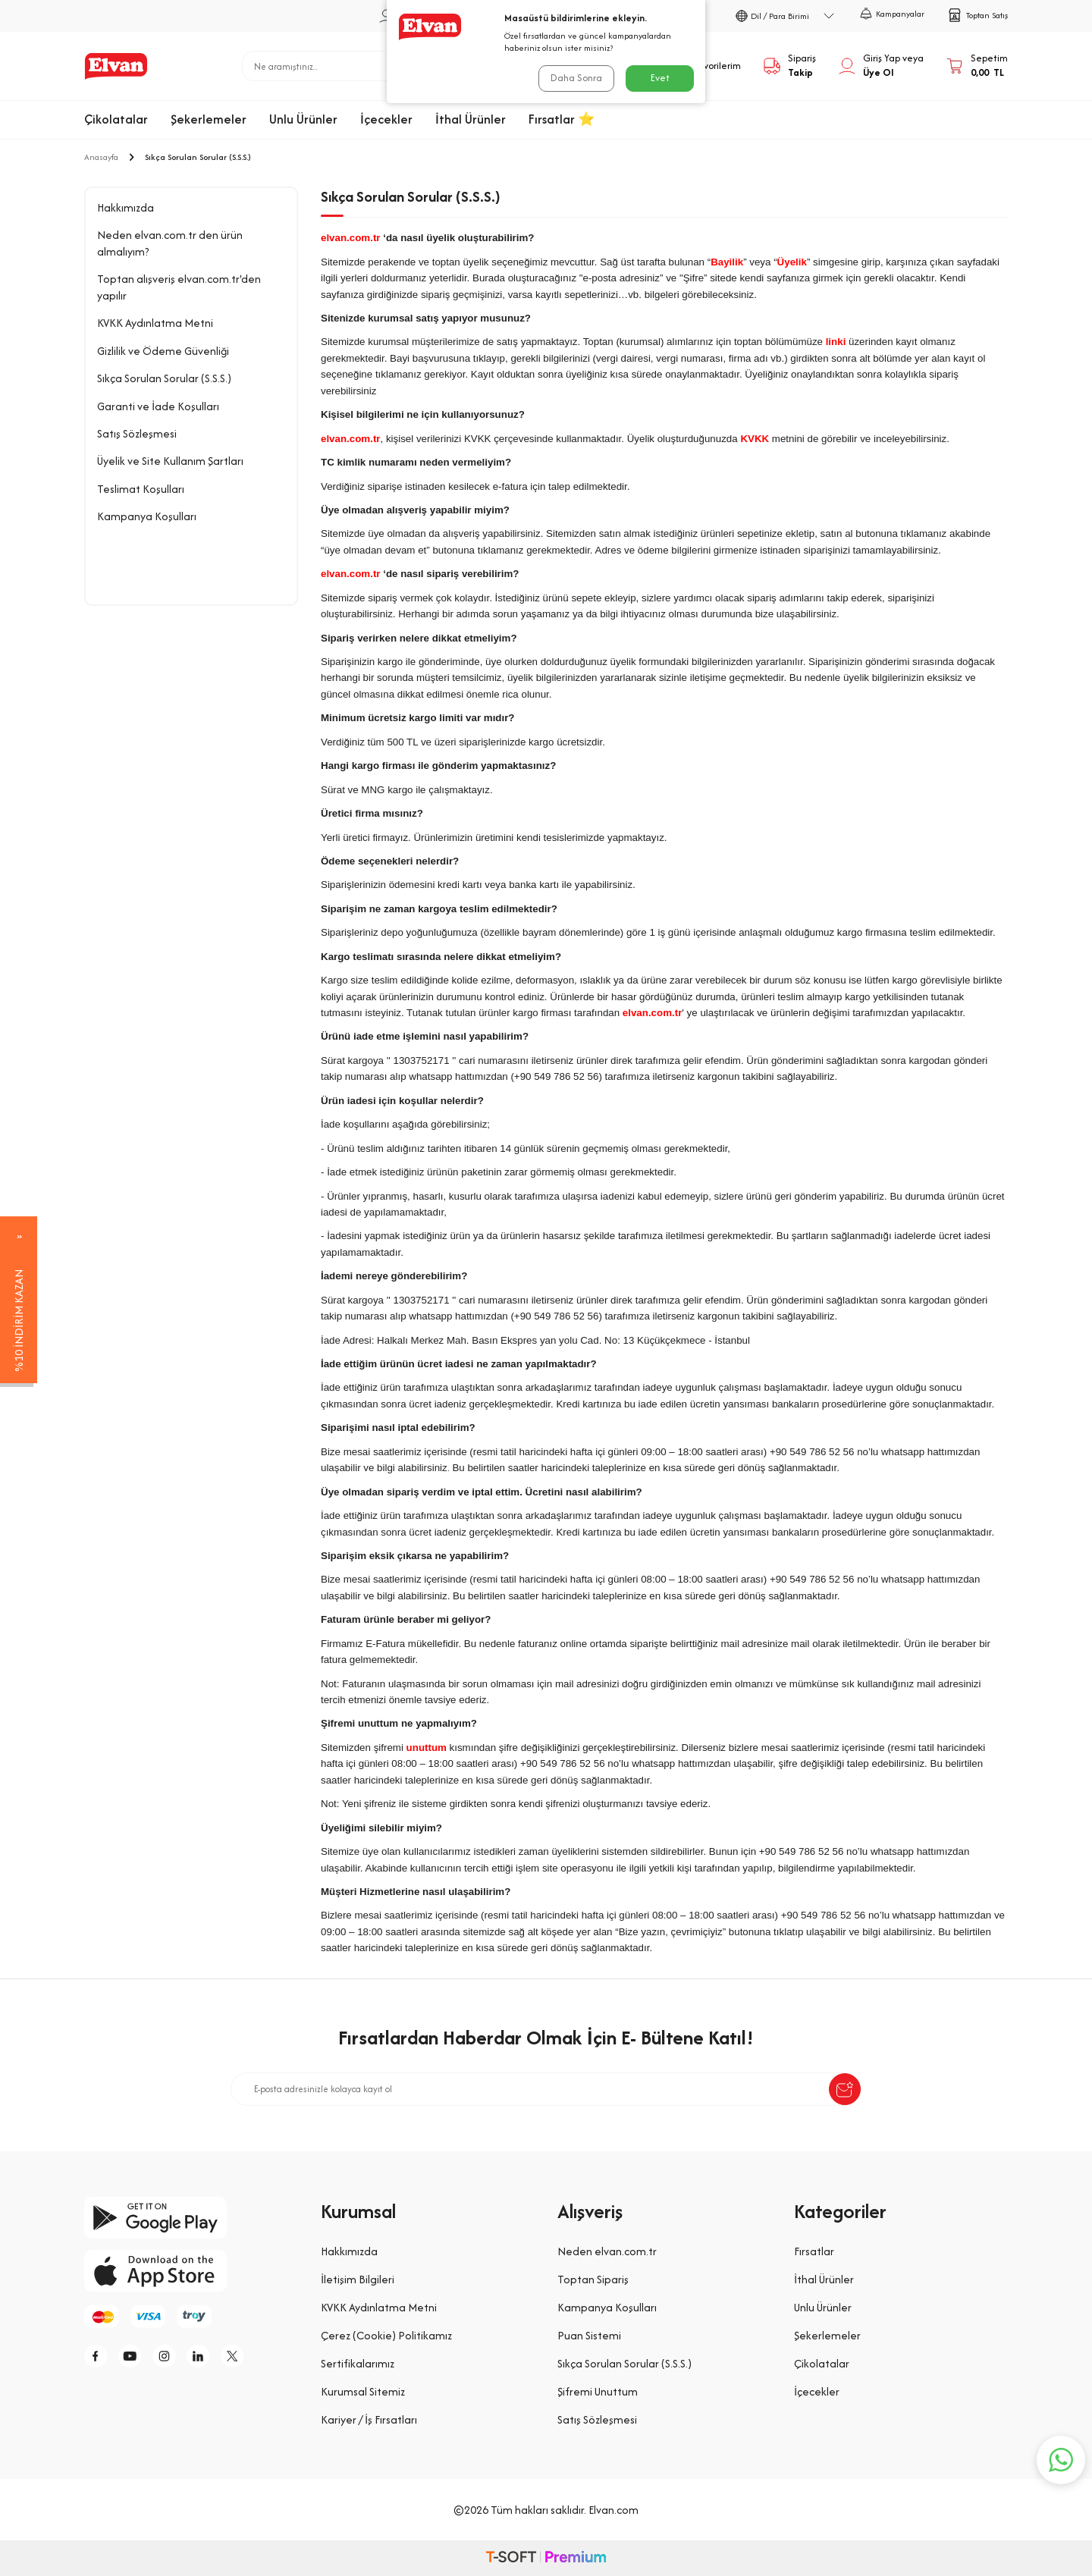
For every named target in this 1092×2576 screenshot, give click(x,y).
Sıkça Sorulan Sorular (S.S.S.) (164, 378)
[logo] (116, 66)
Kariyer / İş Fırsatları (369, 2419)
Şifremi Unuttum (597, 2391)
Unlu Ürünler (303, 119)
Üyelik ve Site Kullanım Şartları (170, 461)
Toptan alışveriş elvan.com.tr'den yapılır (179, 287)
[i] (167, 2356)
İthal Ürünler (470, 119)
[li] (202, 2356)
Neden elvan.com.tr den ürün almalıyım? (170, 243)
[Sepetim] (977, 66)
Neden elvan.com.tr (607, 2251)
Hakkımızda (125, 207)
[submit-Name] (845, 2089)
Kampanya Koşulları (146, 516)
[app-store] (191, 2271)
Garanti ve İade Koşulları (158, 406)
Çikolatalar (116, 119)
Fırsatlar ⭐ (562, 119)
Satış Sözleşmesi (137, 433)
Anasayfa (101, 157)
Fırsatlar (814, 2251)
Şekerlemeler (208, 119)
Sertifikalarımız (357, 2363)
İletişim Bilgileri (357, 2279)
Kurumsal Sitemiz (363, 2391)
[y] (133, 2356)
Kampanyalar (892, 14)
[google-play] (191, 2218)
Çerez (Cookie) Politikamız (386, 2335)
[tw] (236, 2356)
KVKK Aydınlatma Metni (155, 323)
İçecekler (386, 119)
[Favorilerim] (705, 66)
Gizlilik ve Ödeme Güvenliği (163, 351)
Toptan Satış (977, 15)
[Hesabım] (881, 66)
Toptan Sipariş (593, 2279)
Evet (660, 78)
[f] (99, 2356)
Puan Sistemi (589, 2335)
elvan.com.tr (351, 237)
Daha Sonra (576, 78)
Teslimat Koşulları (140, 489)
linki (836, 341)
